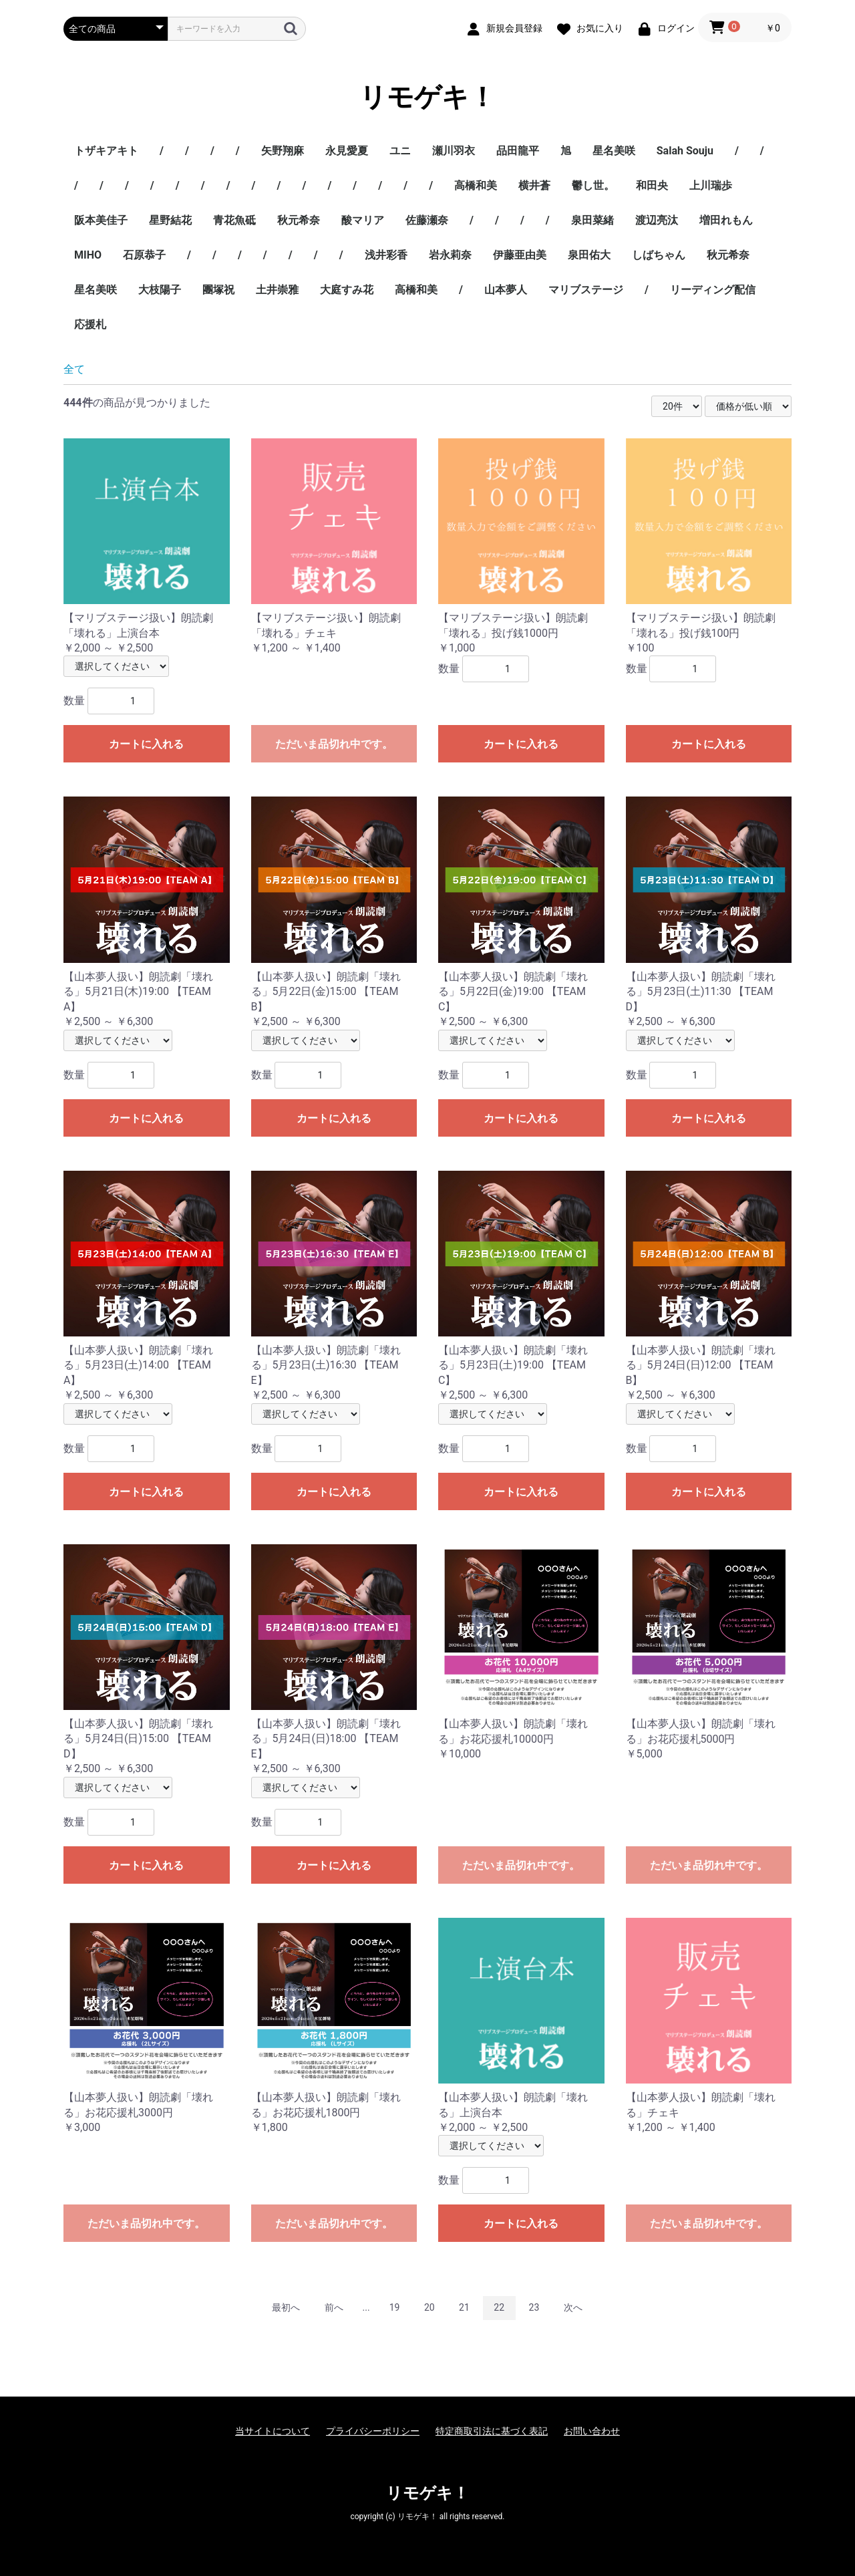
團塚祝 (218, 289)
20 (429, 2307)
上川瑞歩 (710, 185)
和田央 (652, 185)
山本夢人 (505, 289)
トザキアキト (106, 150)
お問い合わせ (592, 2431)
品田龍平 (517, 150)
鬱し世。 (593, 185)
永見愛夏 (346, 150)
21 (464, 2307)
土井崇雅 (277, 289)
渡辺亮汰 (656, 220)
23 (534, 2307)
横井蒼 (534, 185)
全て (74, 369)
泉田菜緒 (592, 220)
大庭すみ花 (346, 289)
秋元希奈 (298, 220)
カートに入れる (146, 744)
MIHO (88, 255)
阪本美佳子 (101, 220)
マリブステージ (585, 289)
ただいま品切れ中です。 (334, 744)
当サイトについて (272, 2431)
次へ (573, 2307)
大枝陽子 (159, 289)
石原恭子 (144, 255)
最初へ (286, 2307)
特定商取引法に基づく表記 (492, 2431)
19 (394, 2307)
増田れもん (726, 220)
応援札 (90, 324)
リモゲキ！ (427, 97)
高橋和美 (475, 185)
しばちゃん (658, 255)
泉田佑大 (589, 255)
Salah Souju (685, 150)
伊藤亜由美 (519, 255)
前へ (334, 2307)
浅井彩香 (386, 255)
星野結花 (170, 220)
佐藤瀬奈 (426, 220)
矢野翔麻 (282, 150)
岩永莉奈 (450, 255)
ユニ (400, 150)
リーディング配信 (712, 289)
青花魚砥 (234, 220)
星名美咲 (613, 150)
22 (499, 2307)
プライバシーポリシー (372, 2431)
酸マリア (362, 220)
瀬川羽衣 (453, 150)
